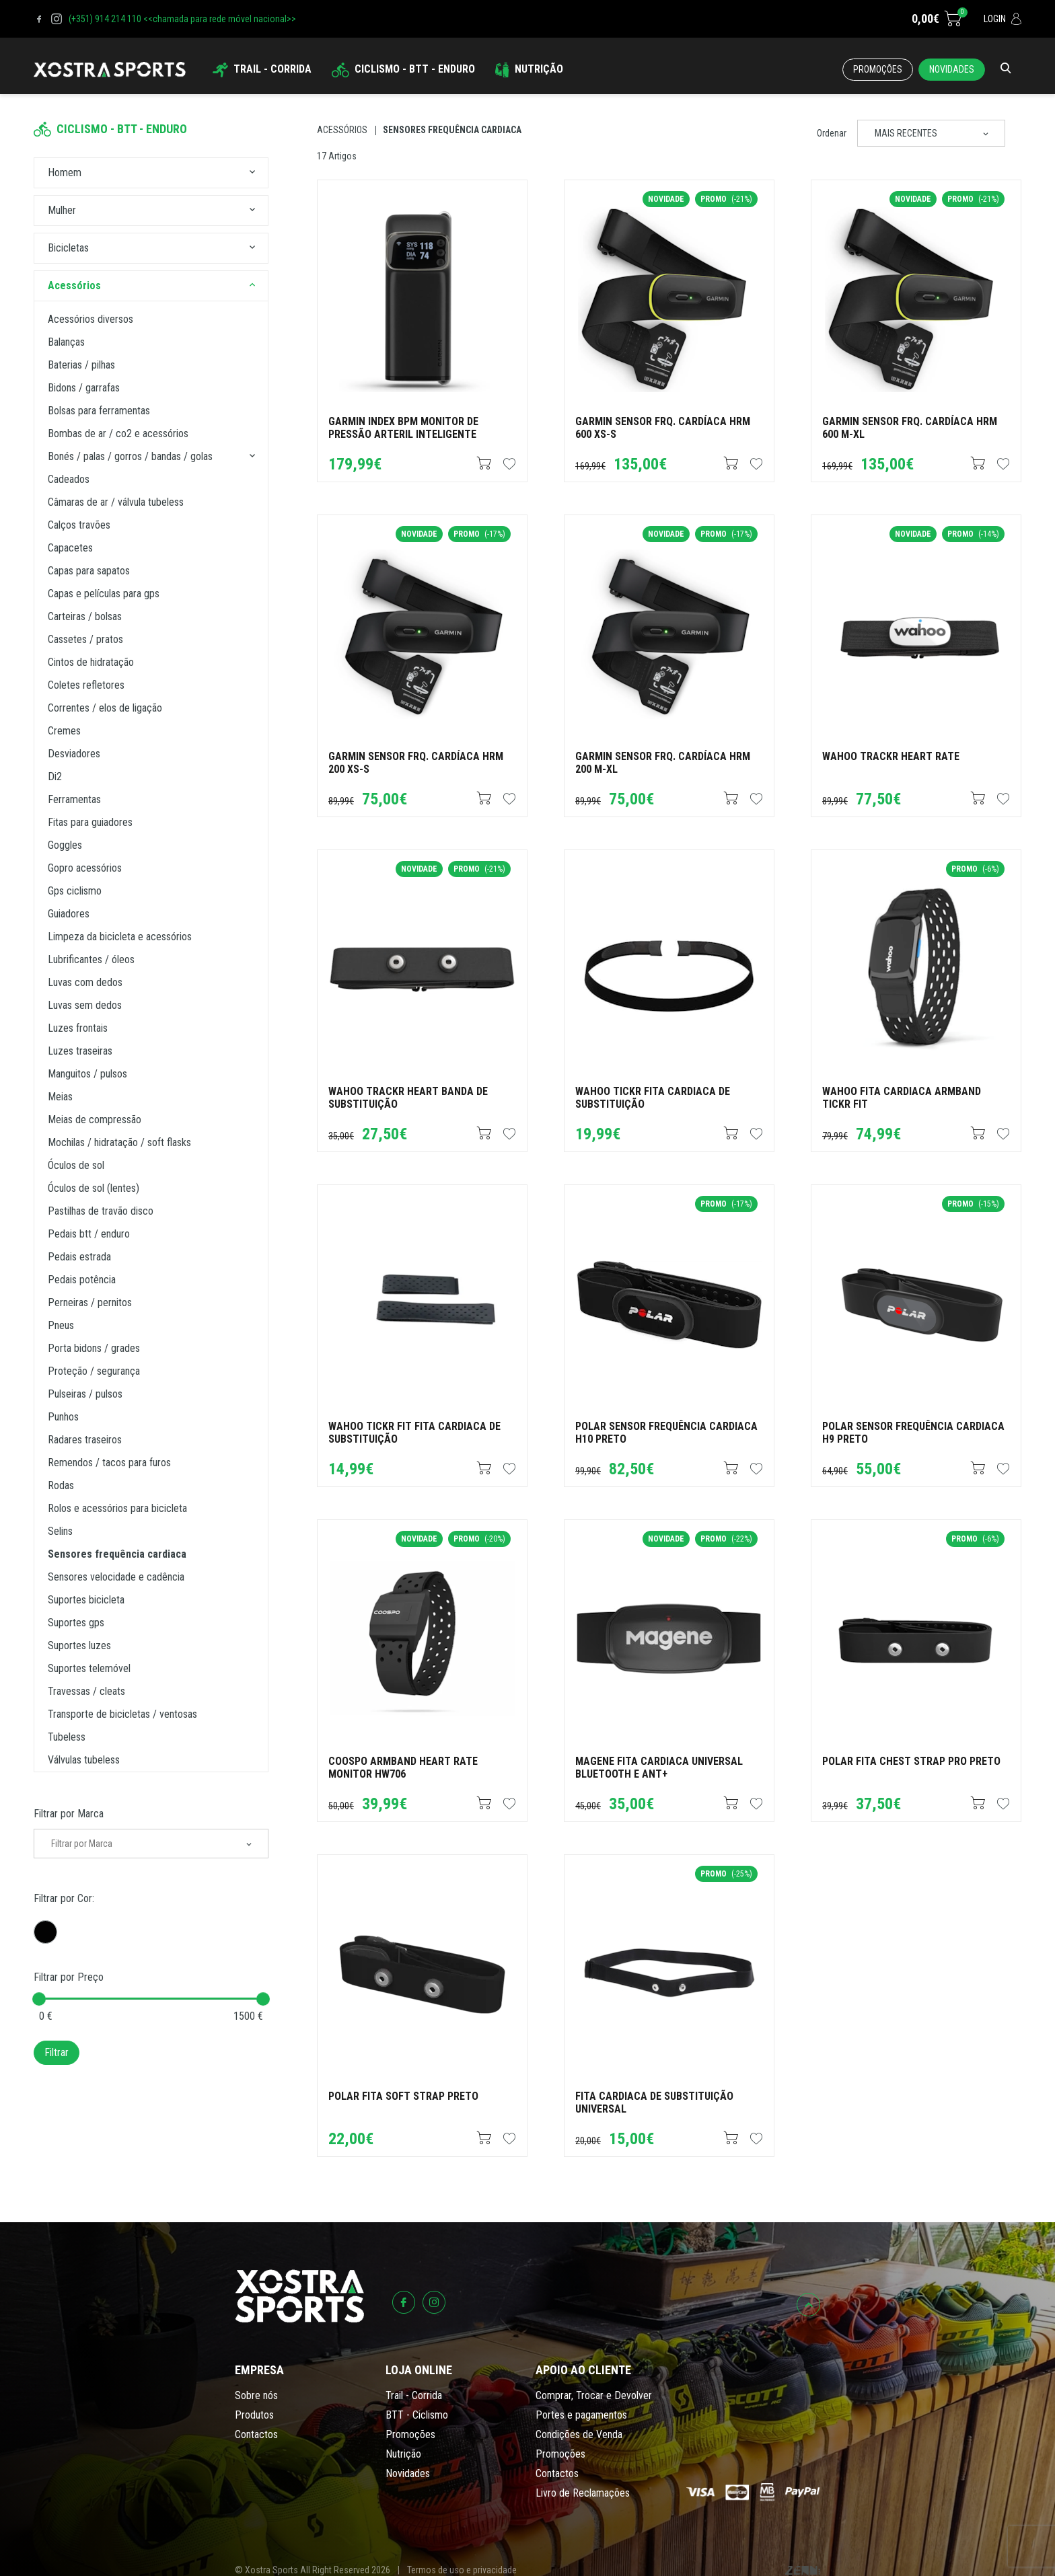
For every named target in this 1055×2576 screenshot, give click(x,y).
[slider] (39, 1999)
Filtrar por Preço (69, 1977)
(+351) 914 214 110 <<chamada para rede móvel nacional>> (182, 18)
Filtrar (56, 2052)
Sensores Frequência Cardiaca (452, 129)
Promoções (877, 69)
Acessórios (342, 129)
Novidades (951, 69)
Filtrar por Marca (69, 1813)
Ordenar (831, 133)
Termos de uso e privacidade (462, 2570)
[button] (252, 172)
